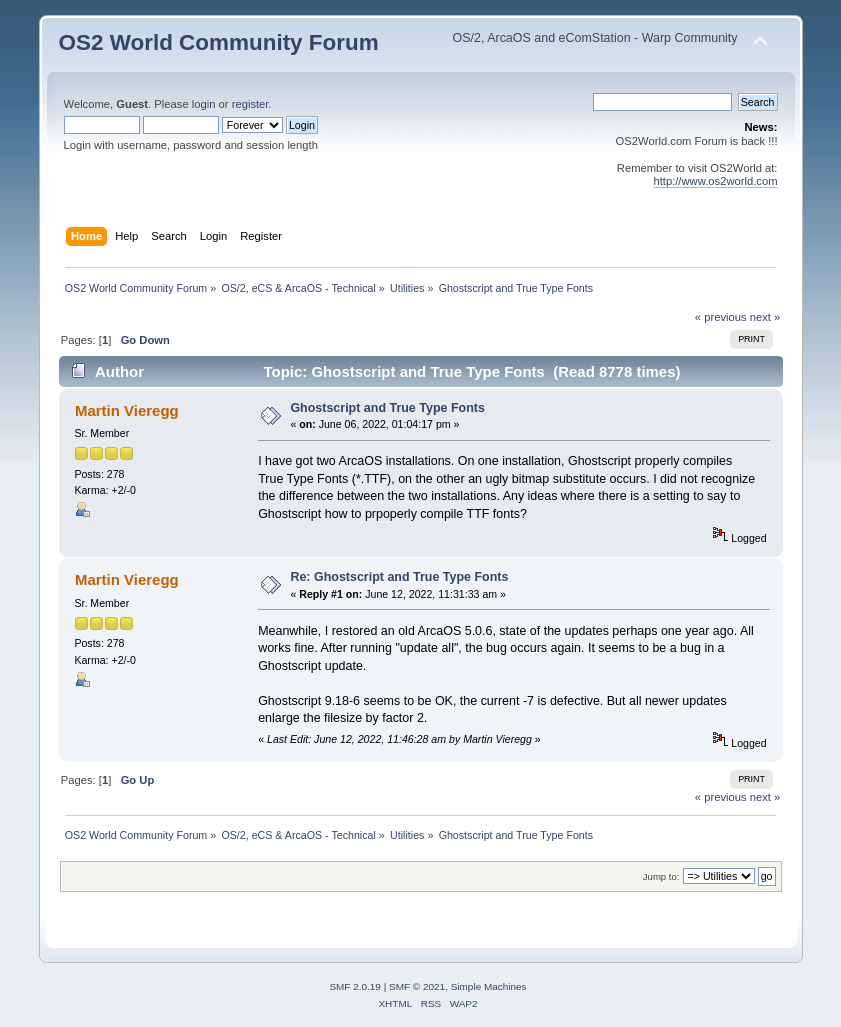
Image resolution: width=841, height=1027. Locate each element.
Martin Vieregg (127, 410)
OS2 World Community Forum (219, 42)
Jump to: (661, 876)
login (204, 104)
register (250, 104)
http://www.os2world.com (715, 181)
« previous (721, 317)
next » (765, 317)
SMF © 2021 (417, 986)
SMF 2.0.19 (355, 986)
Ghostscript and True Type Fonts (387, 408)
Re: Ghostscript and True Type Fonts (399, 577)
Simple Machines (489, 986)
